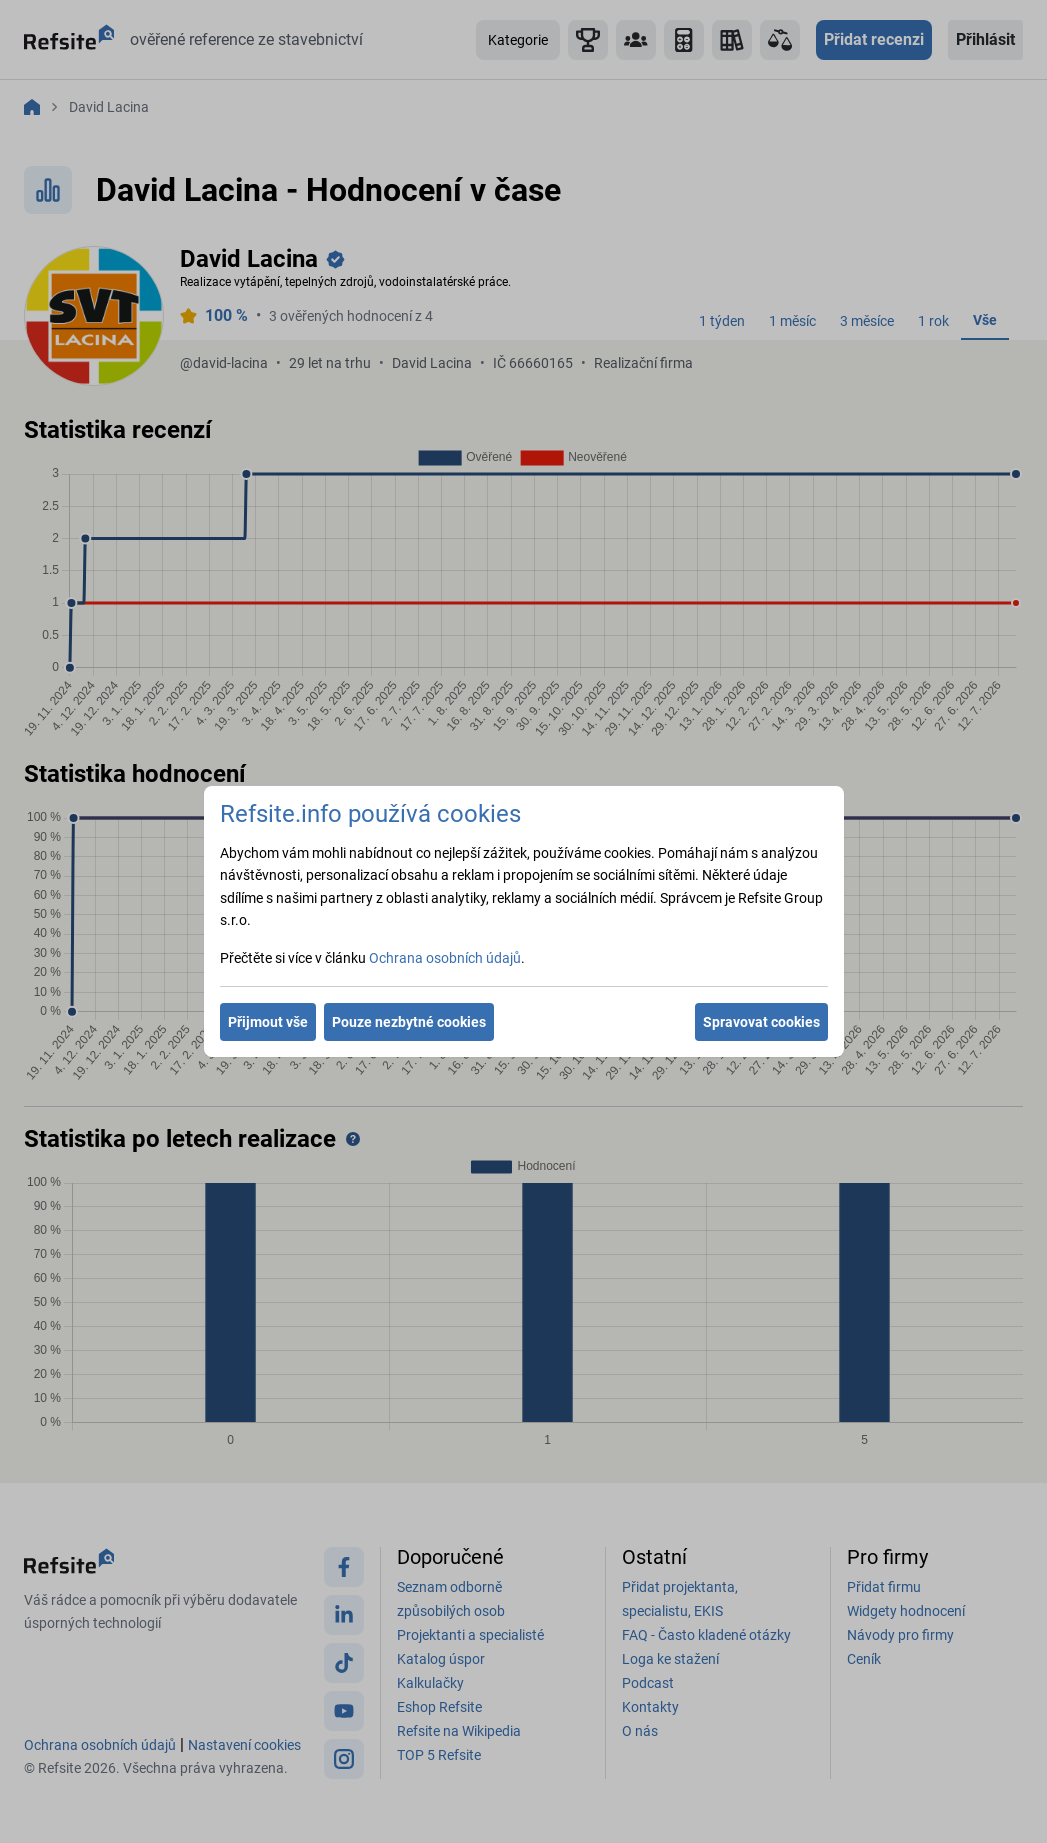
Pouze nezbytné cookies (409, 1022)
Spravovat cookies (761, 1022)
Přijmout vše (268, 1022)
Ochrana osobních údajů (445, 958)
